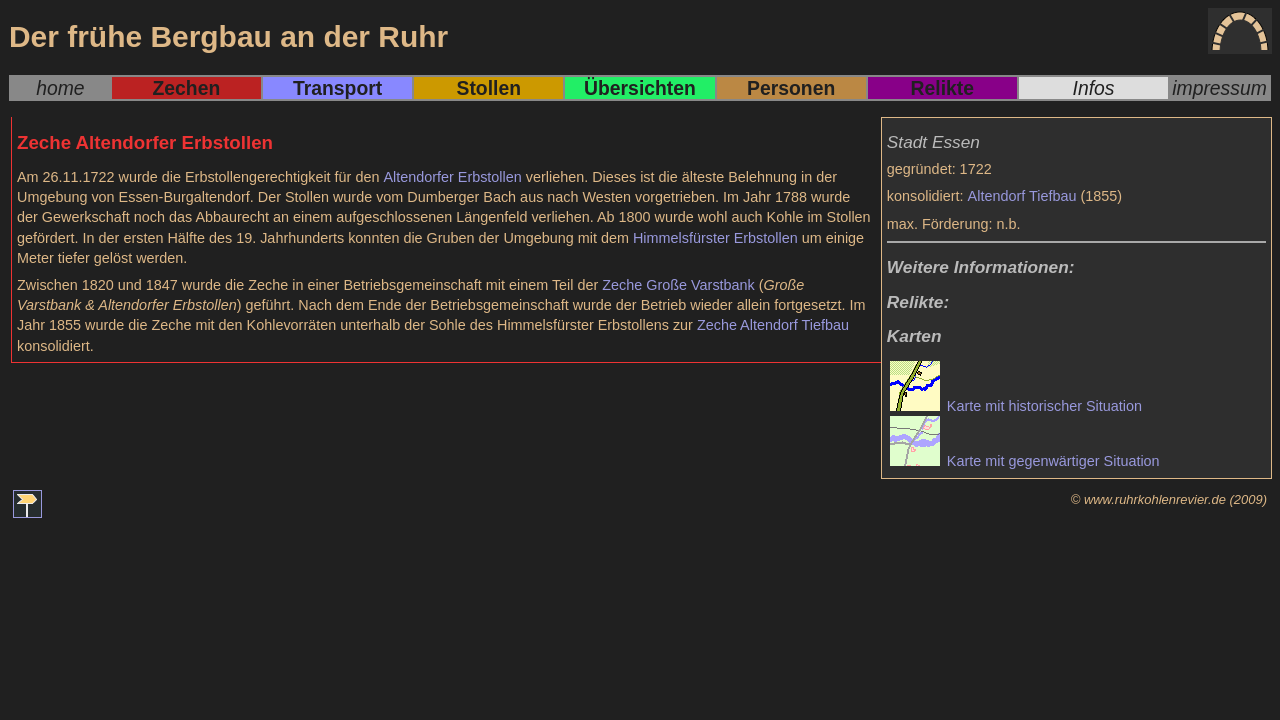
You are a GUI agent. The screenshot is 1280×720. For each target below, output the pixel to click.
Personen (791, 88)
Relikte (942, 88)
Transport (337, 88)
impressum (1219, 88)
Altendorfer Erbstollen (452, 177)
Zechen (187, 88)
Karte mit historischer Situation (1016, 406)
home (60, 88)
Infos (1094, 88)
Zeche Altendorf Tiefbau (773, 325)
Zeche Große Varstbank (678, 285)
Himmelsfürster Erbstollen (715, 238)
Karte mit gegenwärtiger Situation (1025, 461)
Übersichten (640, 88)
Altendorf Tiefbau (1022, 196)
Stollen (489, 88)
